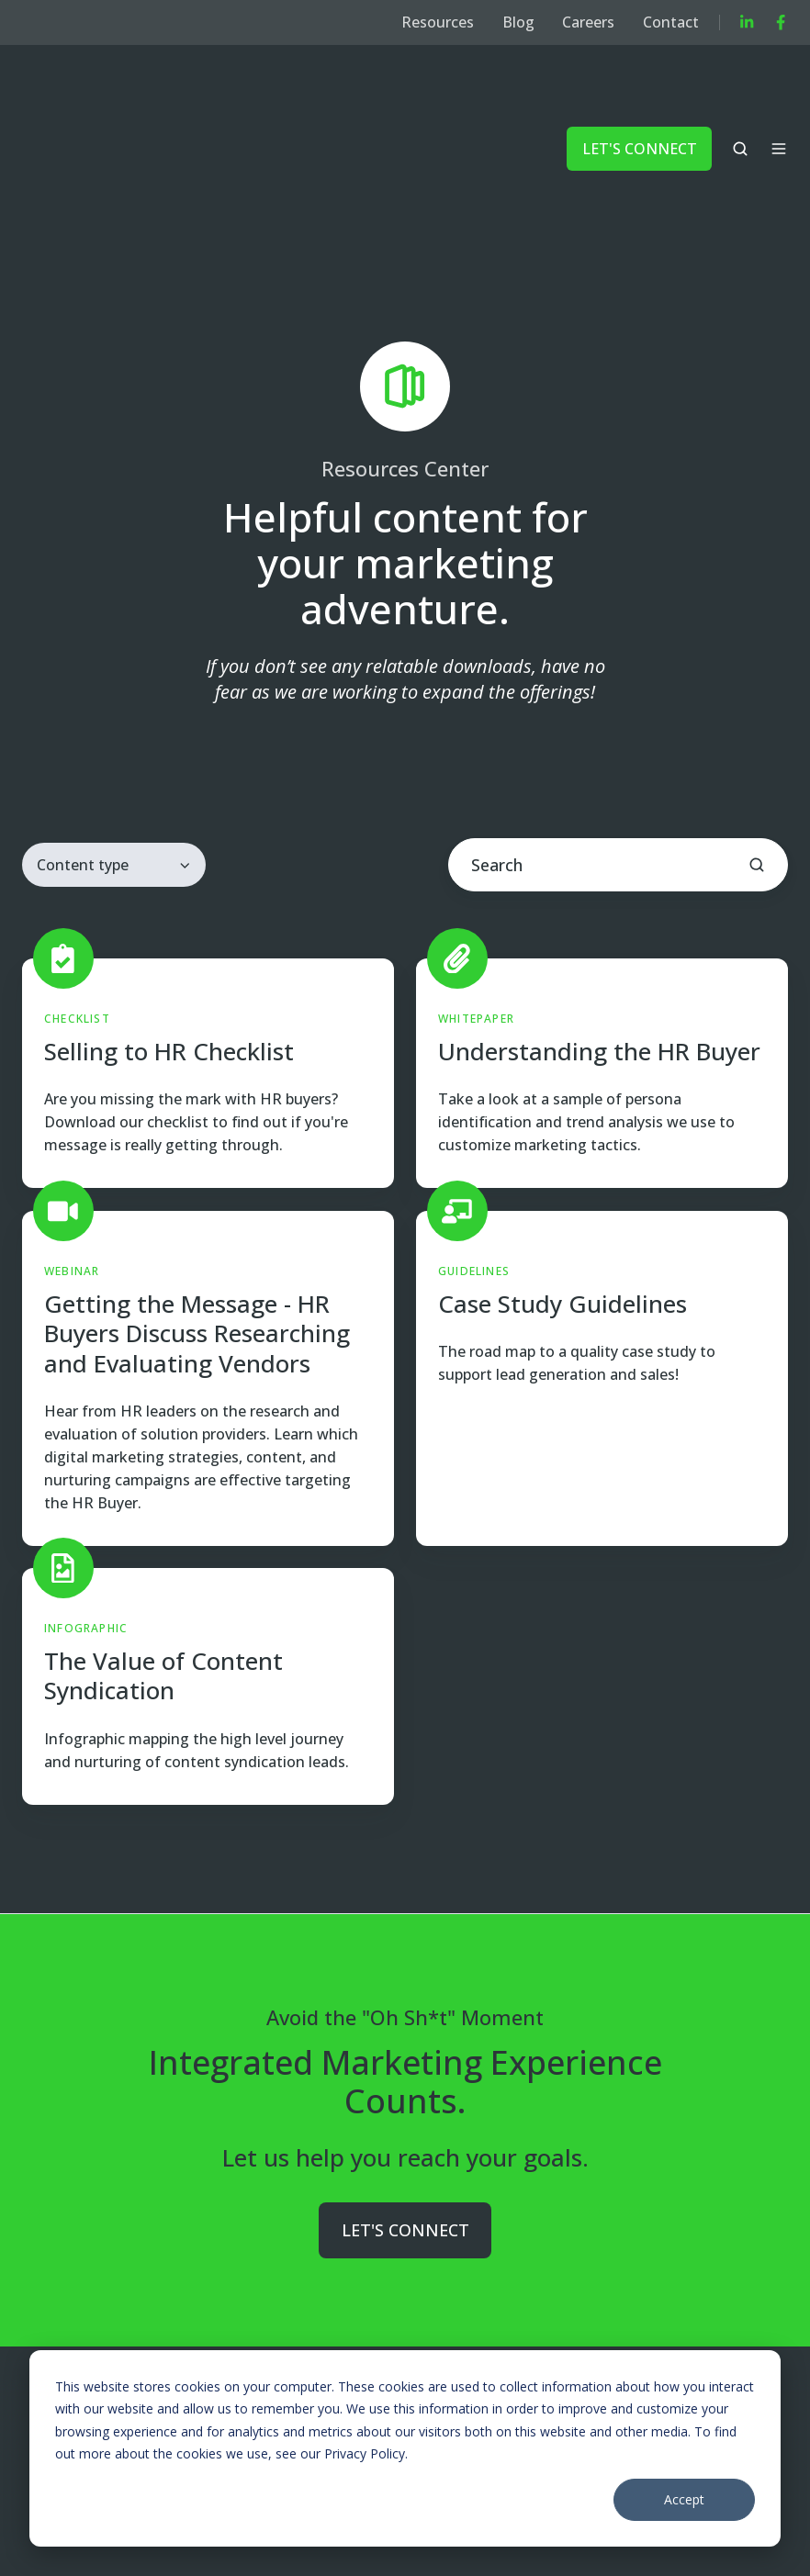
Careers (588, 22)
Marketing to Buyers (256, 2330)
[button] (740, 91)
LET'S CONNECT (639, 90)
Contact (671, 22)
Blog (518, 22)
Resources (437, 22)
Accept (684, 2499)
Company (409, 2330)
